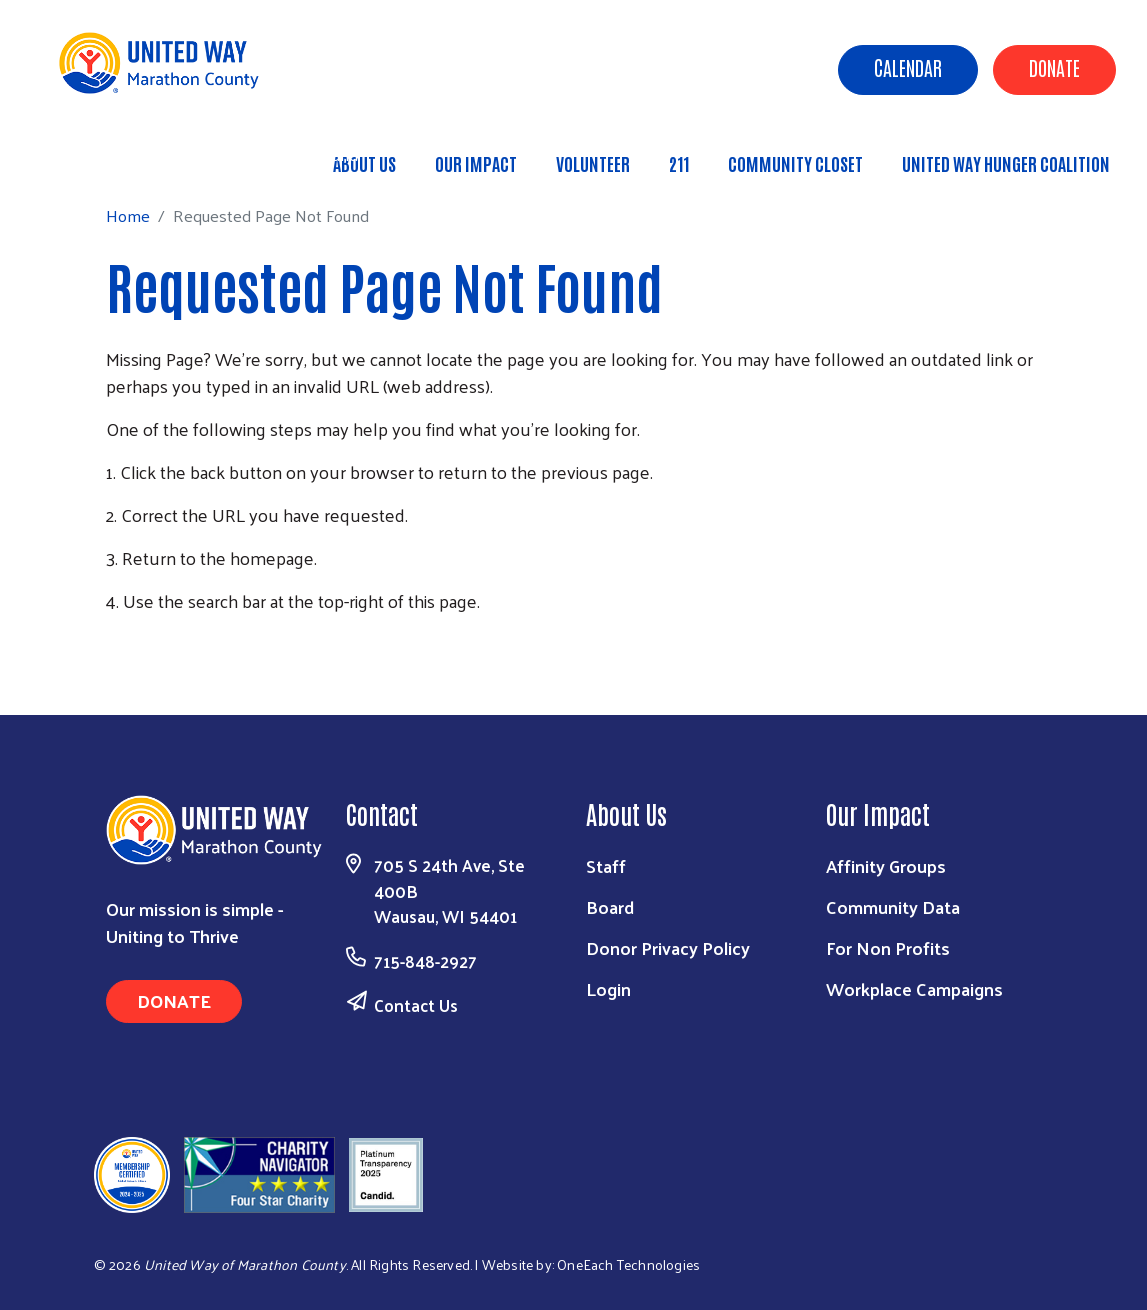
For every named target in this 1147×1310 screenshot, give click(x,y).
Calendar (908, 67)
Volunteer (593, 163)
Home (117, 154)
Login (608, 988)
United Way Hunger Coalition (1006, 163)
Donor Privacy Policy (668, 947)
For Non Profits (888, 947)
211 (679, 163)
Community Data (893, 906)
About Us (364, 163)
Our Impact (476, 163)
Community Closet (795, 163)
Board (610, 906)
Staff (606, 865)
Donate (1054, 67)
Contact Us (416, 1005)
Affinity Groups (886, 865)
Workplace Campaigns (914, 988)
